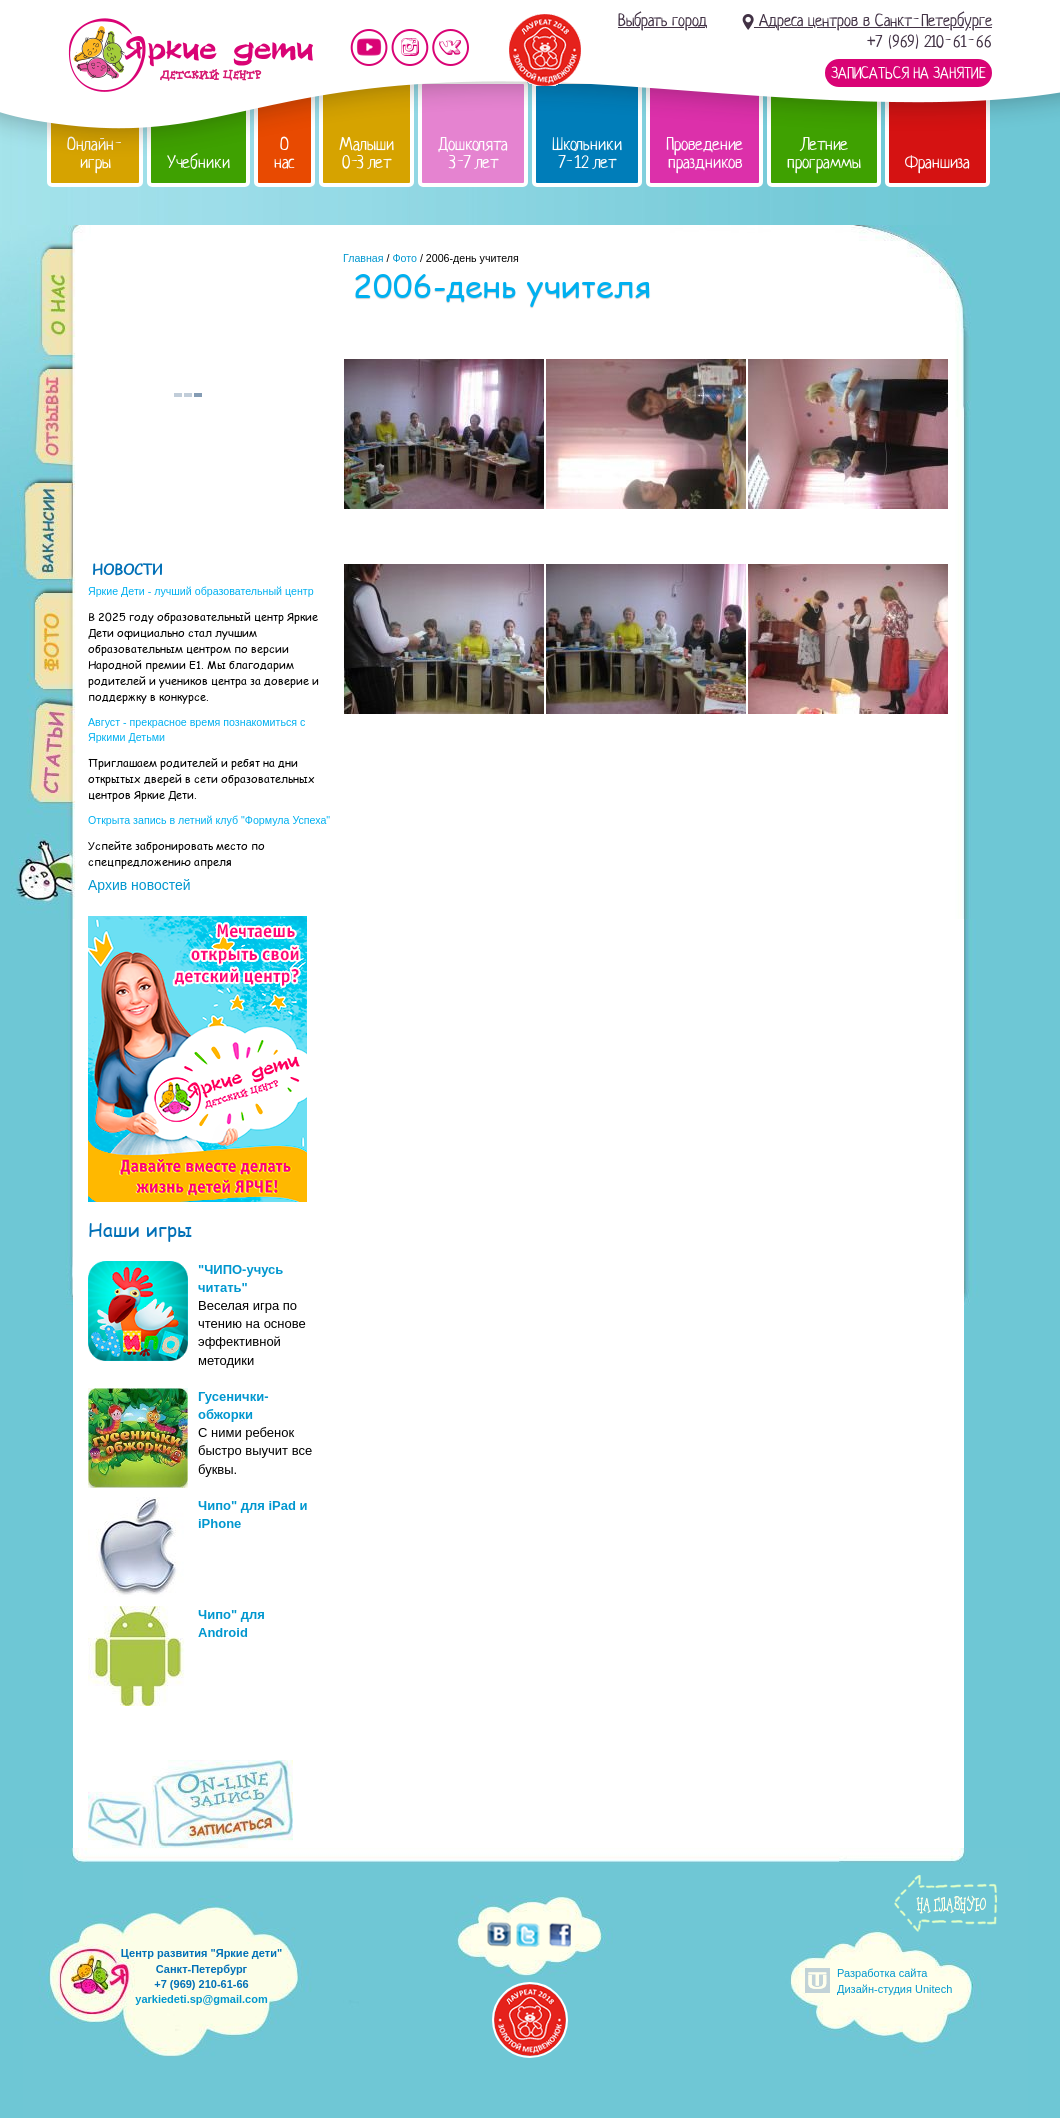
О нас (284, 153)
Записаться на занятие (908, 73)
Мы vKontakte (451, 47)
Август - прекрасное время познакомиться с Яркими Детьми (196, 729)
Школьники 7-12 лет (587, 153)
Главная (363, 258)
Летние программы (824, 153)
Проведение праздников (704, 153)
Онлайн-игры (95, 153)
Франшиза (937, 162)
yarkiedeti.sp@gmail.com (201, 1999)
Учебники (198, 162)
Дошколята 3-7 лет (473, 153)
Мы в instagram (410, 47)
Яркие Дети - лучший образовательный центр (201, 591)
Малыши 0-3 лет (366, 153)
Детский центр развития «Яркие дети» (190, 55)
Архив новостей (139, 885)
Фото (404, 258)
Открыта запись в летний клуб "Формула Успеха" (209, 820)
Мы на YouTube (369, 47)
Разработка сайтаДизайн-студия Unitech (894, 1980)
